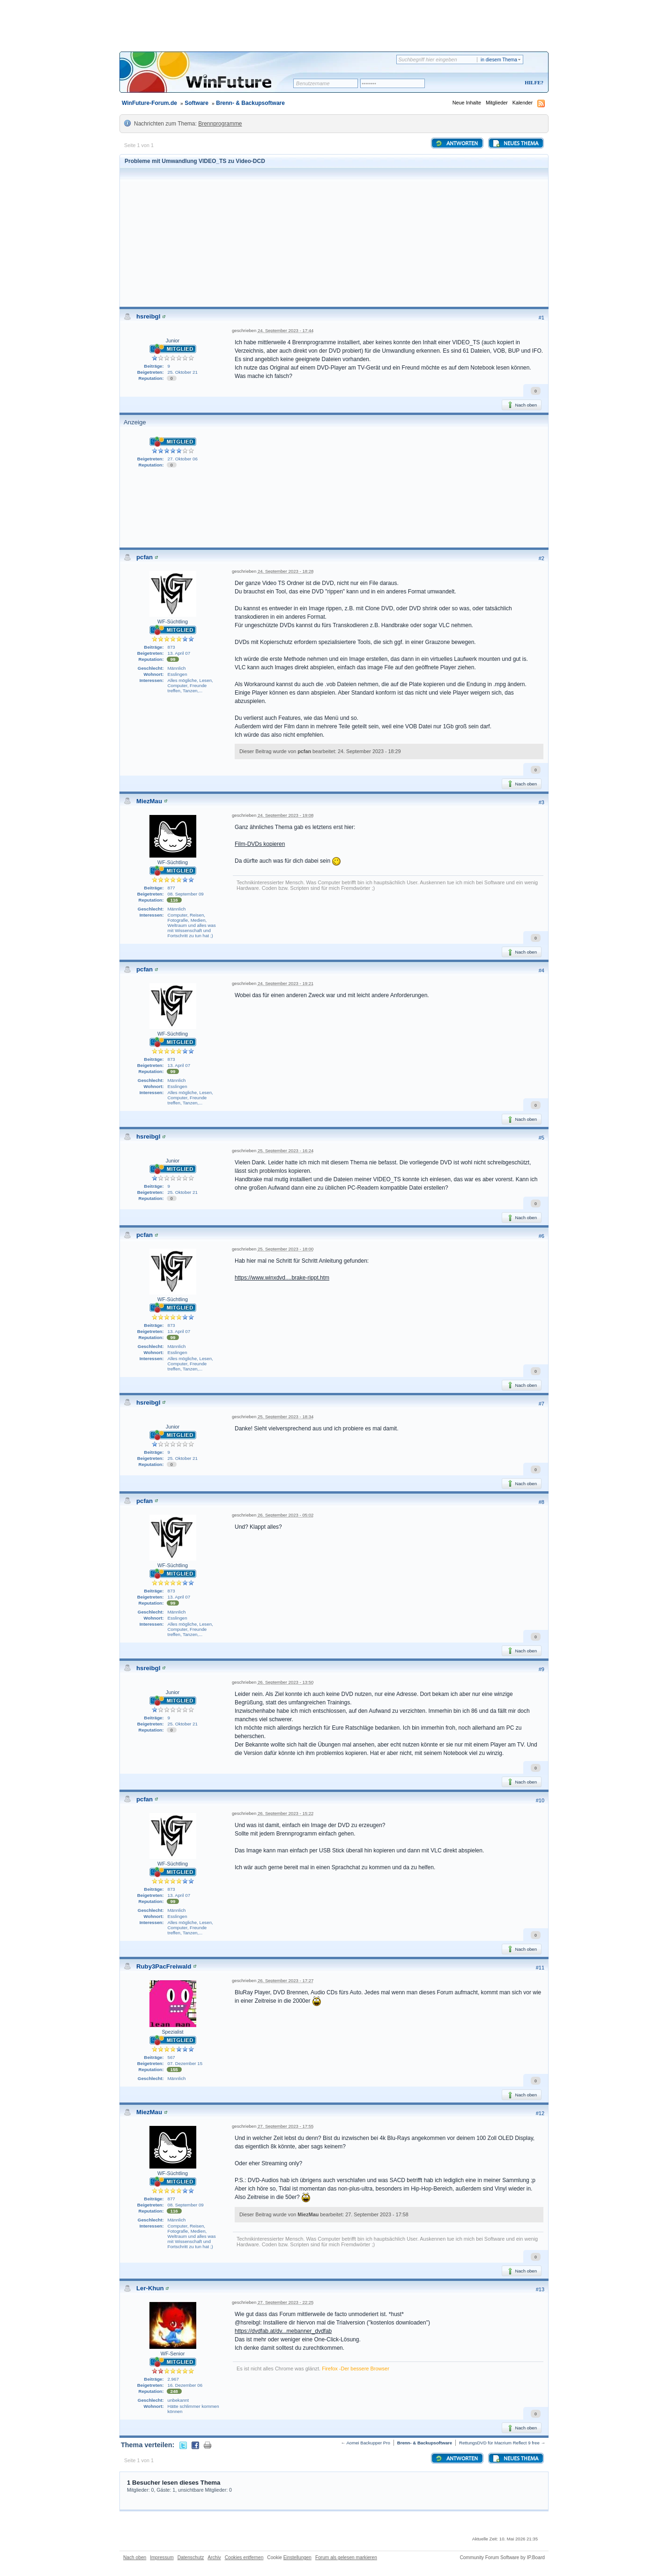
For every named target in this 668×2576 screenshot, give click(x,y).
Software (196, 103)
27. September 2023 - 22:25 (285, 2302)
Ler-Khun (150, 2288)
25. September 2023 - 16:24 (285, 1150)
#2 (541, 558)
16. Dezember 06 (185, 2385)
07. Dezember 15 (185, 2063)
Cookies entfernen (244, 2557)
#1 (541, 317)
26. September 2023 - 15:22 (285, 1813)
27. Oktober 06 (183, 458)
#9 (541, 1669)
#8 (541, 1502)
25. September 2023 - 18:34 (285, 1416)
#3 (541, 802)
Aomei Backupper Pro (368, 2442)
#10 (540, 1800)
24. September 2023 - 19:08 (285, 815)
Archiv (214, 2557)
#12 (540, 2113)
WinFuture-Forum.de (149, 103)
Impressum (161, 2557)
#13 (540, 2289)
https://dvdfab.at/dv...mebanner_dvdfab (283, 2331)
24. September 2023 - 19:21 (285, 983)
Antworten (456, 143)
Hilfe (533, 82)
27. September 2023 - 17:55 (285, 2126)
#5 (541, 1137)
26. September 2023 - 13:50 (285, 1682)
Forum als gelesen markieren (346, 2557)
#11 (540, 1967)
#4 (541, 970)
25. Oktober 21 (183, 372)
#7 (541, 1403)
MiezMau (149, 801)
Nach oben (521, 404)
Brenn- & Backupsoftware (250, 103)
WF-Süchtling (172, 621)
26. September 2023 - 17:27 (285, 1980)
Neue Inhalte (467, 102)
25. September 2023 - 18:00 (285, 1248)
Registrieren (495, 83)
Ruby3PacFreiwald (163, 1966)
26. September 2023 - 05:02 (285, 1514)
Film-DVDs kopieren (260, 844)
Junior (172, 340)
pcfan (144, 557)
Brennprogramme (220, 123)
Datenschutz (191, 2557)
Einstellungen (297, 2557)
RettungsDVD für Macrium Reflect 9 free (499, 2442)
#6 (541, 1236)
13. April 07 (179, 653)
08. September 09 (186, 893)
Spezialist (172, 2032)
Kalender (522, 102)
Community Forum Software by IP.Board (502, 2557)
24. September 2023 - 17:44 (285, 330)
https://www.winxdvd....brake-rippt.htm (282, 1277)
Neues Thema (515, 143)
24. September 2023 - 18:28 (285, 571)
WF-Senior (173, 2353)
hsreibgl (148, 316)
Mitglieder (497, 102)
